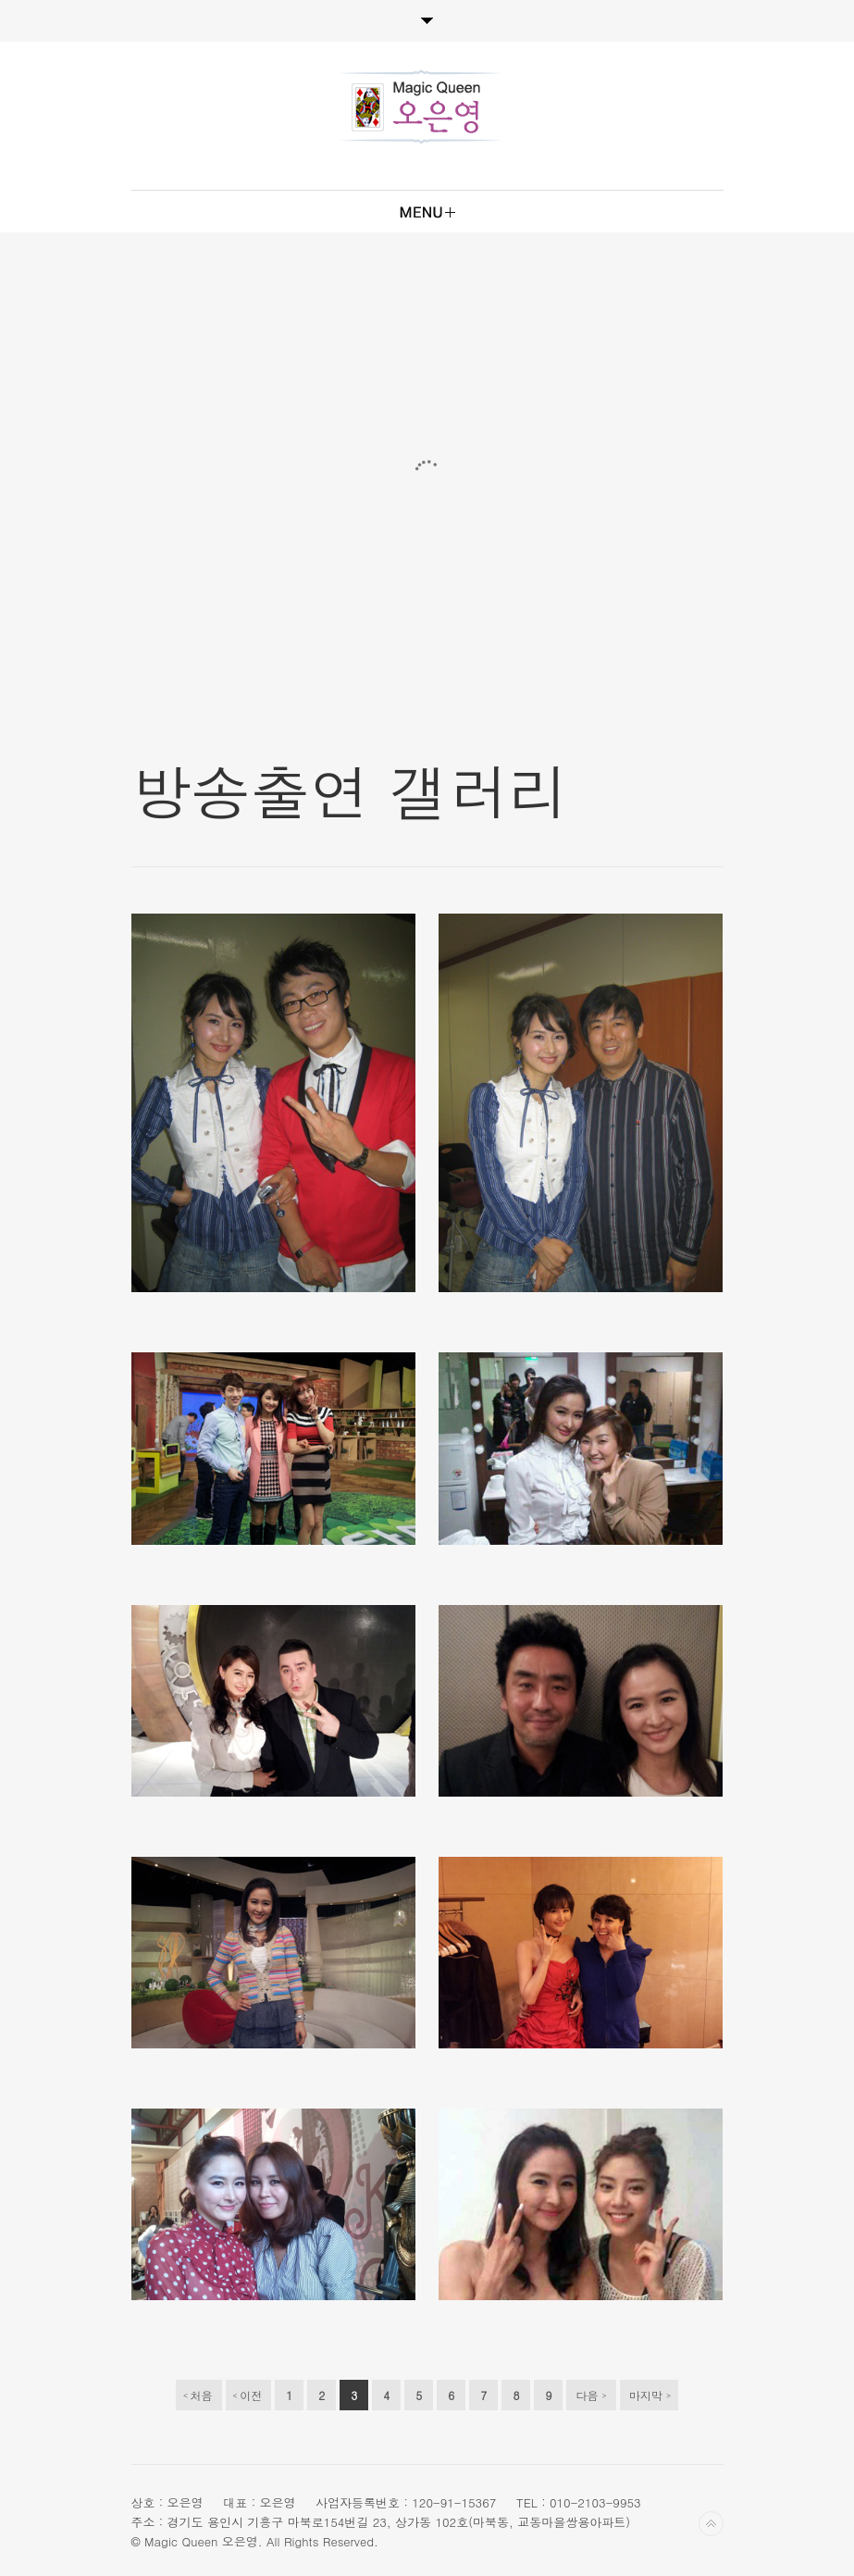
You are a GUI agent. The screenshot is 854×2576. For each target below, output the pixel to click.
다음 (592, 2396)
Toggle (427, 21)
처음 (198, 2396)
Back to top (711, 2523)
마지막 (650, 2396)
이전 (248, 2396)
